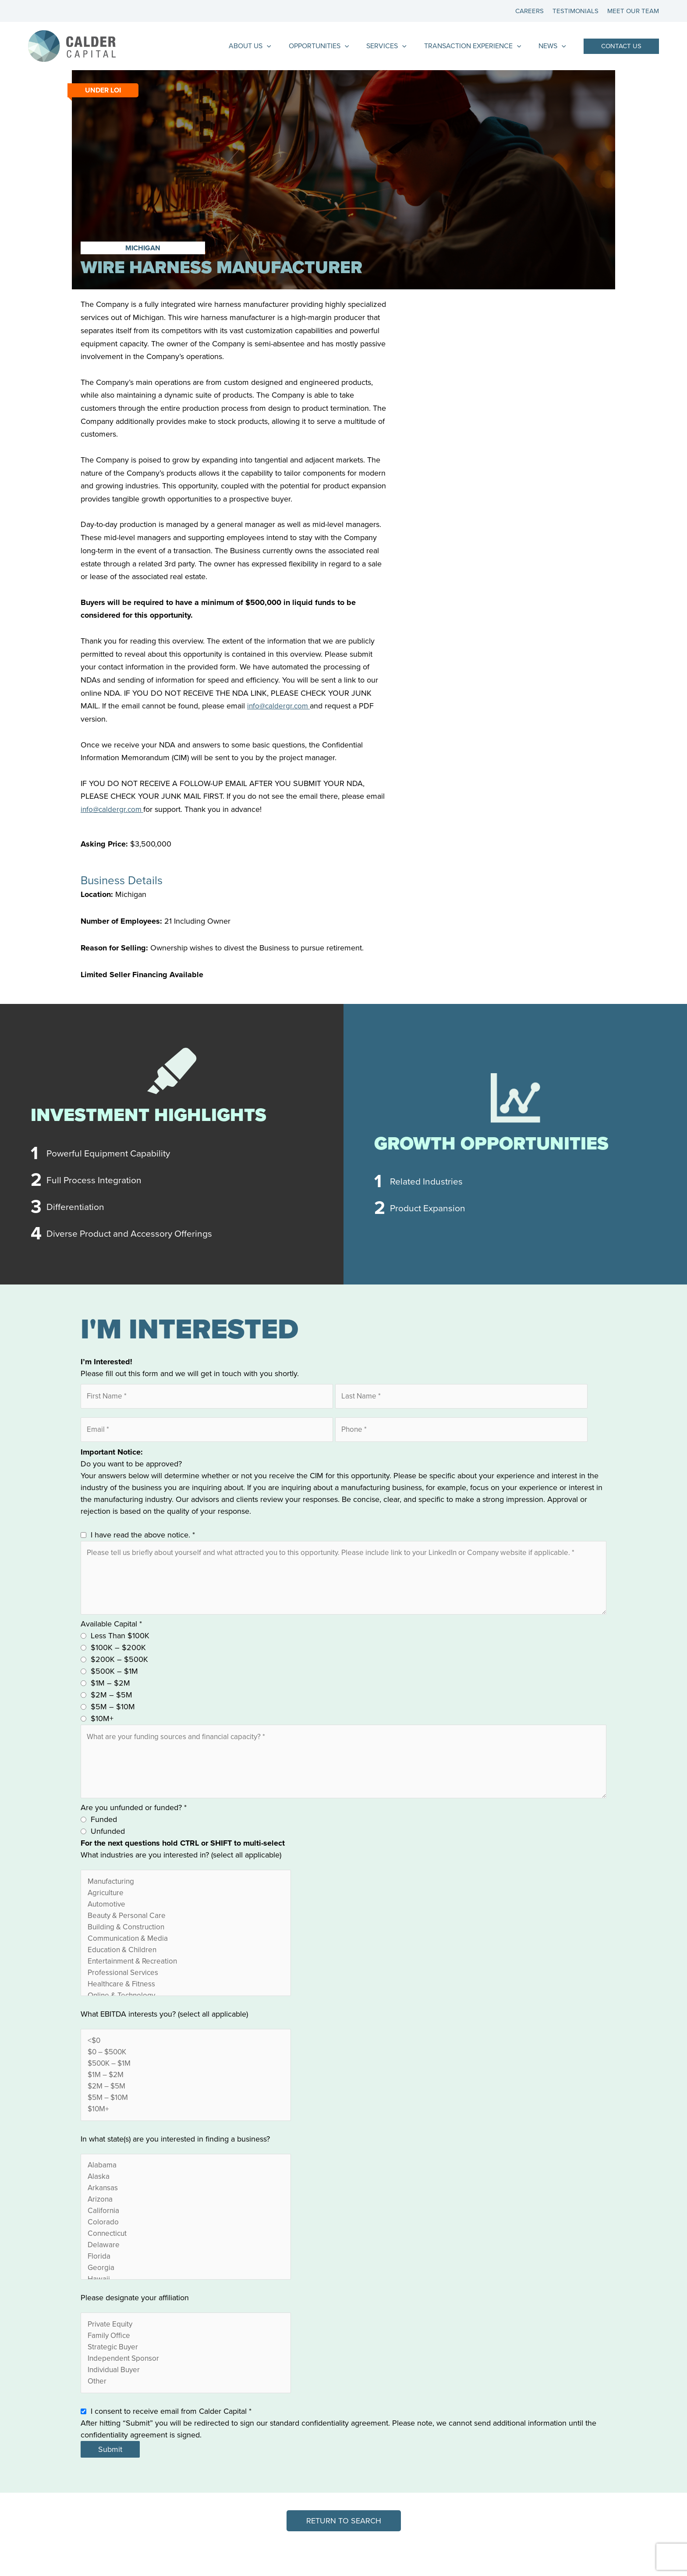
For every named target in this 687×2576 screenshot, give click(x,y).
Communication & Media (186, 1952)
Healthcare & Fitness (186, 1999)
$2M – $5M (111, 1701)
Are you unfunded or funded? (134, 1818)
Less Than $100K (120, 1642)
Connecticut (186, 2256)
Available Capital (111, 1630)
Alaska (186, 2197)
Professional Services (186, 1987)
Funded (104, 1830)
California (186, 2232)
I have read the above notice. (143, 1537)
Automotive (186, 1916)
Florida (186, 2280)
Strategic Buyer (186, 2373)
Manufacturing (186, 1893)
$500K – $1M (114, 1677)
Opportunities (331, 46)
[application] (282, 46)
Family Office (186, 2361)
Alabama (186, 2185)
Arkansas (186, 2209)
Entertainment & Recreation (186, 1976)
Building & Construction (186, 1940)
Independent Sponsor (186, 2385)
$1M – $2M (110, 1689)
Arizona (186, 2221)
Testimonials (578, 11)
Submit (110, 2476)
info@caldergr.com (279, 706)
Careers (534, 11)
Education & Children (186, 1964)
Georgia (186, 2292)
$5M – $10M (113, 1713)
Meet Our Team (633, 11)
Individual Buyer (186, 2396)
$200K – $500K (119, 1666)
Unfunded (108, 1841)
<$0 (186, 2057)
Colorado (186, 2244)
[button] (621, 46)
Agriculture (186, 1905)
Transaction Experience (478, 46)
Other (186, 2408)
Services (395, 46)
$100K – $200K (118, 1654)
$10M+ (102, 1725)
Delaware (186, 2268)
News (554, 46)
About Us (265, 46)
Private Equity (186, 2349)
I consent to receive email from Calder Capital (171, 2438)
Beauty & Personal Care (186, 1928)
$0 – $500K (186, 2068)
